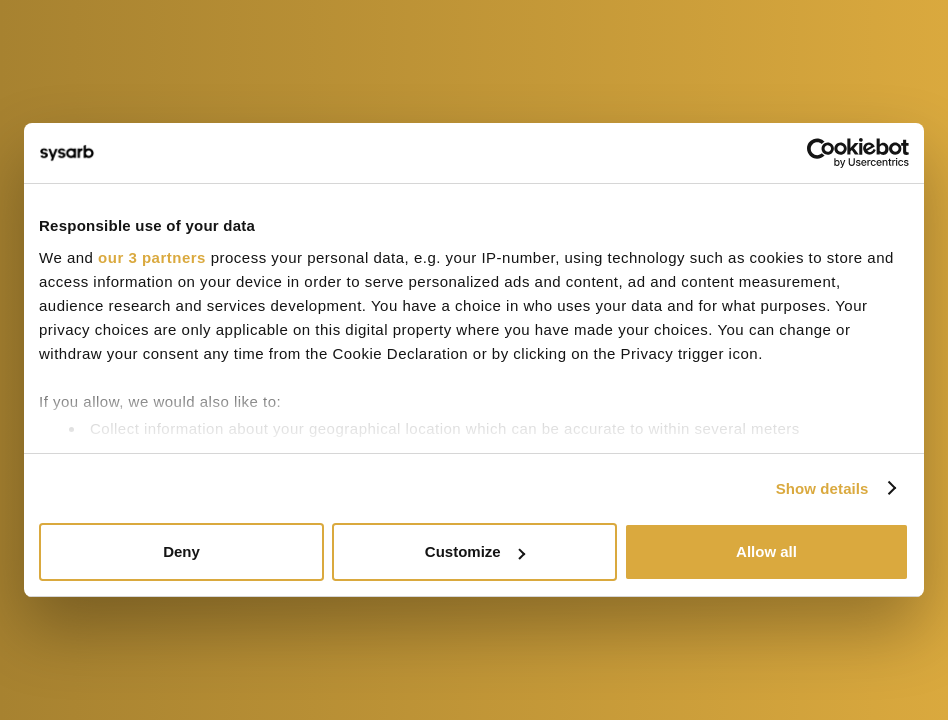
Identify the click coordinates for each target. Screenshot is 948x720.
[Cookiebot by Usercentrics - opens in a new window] (821, 153)
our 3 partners (152, 257)
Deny (181, 551)
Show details (822, 488)
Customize (475, 551)
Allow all (766, 551)
